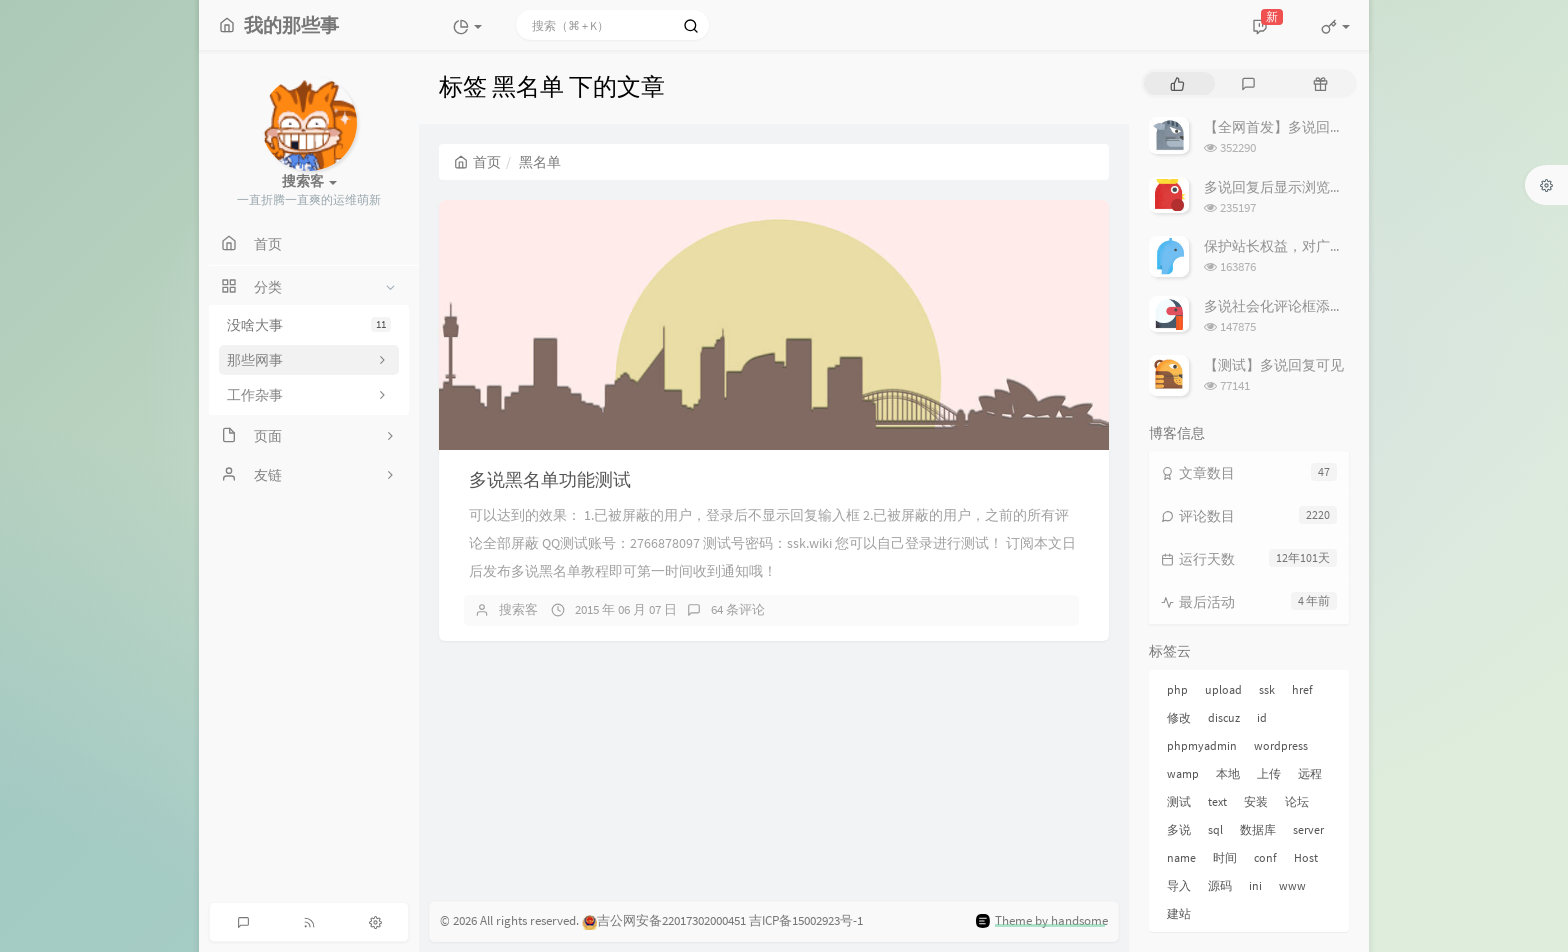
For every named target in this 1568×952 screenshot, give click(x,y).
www (1292, 885)
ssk (1267, 689)
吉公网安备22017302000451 (664, 920)
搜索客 (518, 609)
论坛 (1297, 801)
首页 (477, 162)
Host (1306, 857)
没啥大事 (309, 325)
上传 (1269, 773)
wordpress (1281, 745)
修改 (1179, 717)
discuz (1224, 717)
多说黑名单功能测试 (550, 479)
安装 (1256, 801)
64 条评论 (738, 609)
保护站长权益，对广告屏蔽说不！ (1309, 246)
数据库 (1258, 829)
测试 (1179, 801)
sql (1215, 829)
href (1302, 689)
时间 (1225, 857)
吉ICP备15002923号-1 (806, 920)
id (1262, 717)
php (1177, 689)
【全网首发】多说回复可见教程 (1302, 127)
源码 (1220, 885)
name (1181, 857)
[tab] (1177, 83)
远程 (1310, 773)
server (1308, 829)
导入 (1179, 885)
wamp (1183, 773)
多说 (1179, 829)
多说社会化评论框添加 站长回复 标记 (1319, 306)
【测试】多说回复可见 (1274, 365)
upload (1223, 689)
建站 (1179, 913)
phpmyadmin (1202, 745)
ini (1255, 885)
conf (1265, 857)
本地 (1228, 773)
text (1217, 801)
